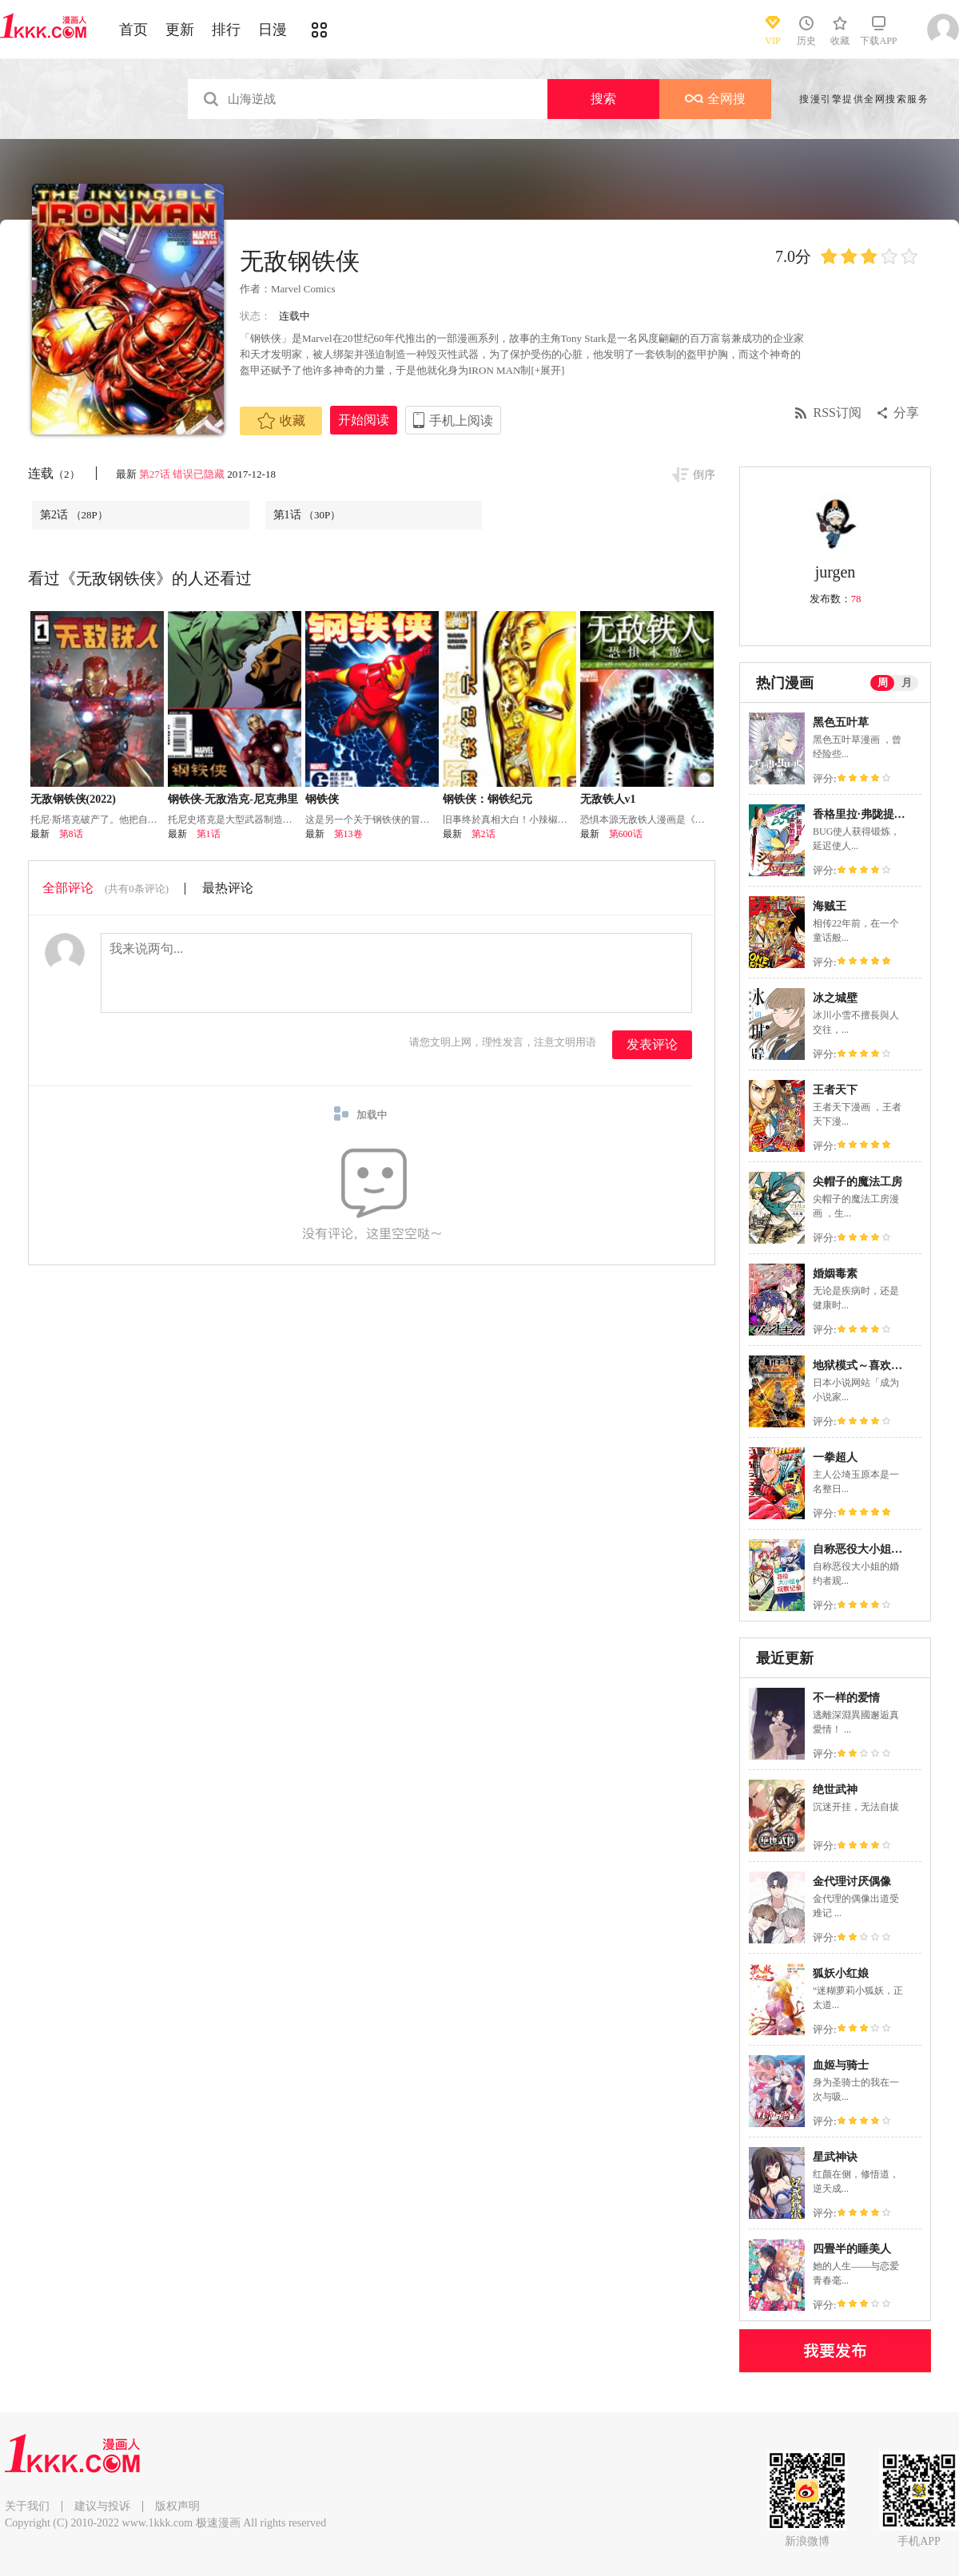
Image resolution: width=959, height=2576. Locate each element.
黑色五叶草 (841, 722)
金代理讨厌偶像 (852, 1881)
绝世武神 (835, 1790)
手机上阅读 (461, 420)
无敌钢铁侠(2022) (73, 799)
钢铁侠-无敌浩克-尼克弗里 (233, 799)
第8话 (71, 833)
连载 (54, 473)
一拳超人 (835, 1457)
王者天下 (835, 1090)
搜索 (603, 98)
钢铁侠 (322, 799)
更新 (179, 30)
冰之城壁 (835, 998)
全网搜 (715, 98)
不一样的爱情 (846, 1698)
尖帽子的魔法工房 (857, 1182)
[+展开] (547, 370)
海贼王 (829, 906)
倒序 (704, 475)
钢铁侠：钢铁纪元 (487, 799)
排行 (226, 30)
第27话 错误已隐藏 (182, 474)
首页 (133, 30)
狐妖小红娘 (841, 1973)
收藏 (281, 421)
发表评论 (652, 1044)
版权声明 (177, 2506)
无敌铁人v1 (608, 799)
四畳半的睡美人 (852, 2249)
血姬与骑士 (841, 2065)
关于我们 (27, 2506)
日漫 (272, 30)
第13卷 (348, 833)
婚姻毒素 (835, 1274)
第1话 (307, 515)
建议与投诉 (102, 2506)
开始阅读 (363, 420)
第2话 (74, 515)
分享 (906, 412)
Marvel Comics (303, 289)
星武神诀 (835, 2157)
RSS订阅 (838, 412)
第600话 (626, 833)
